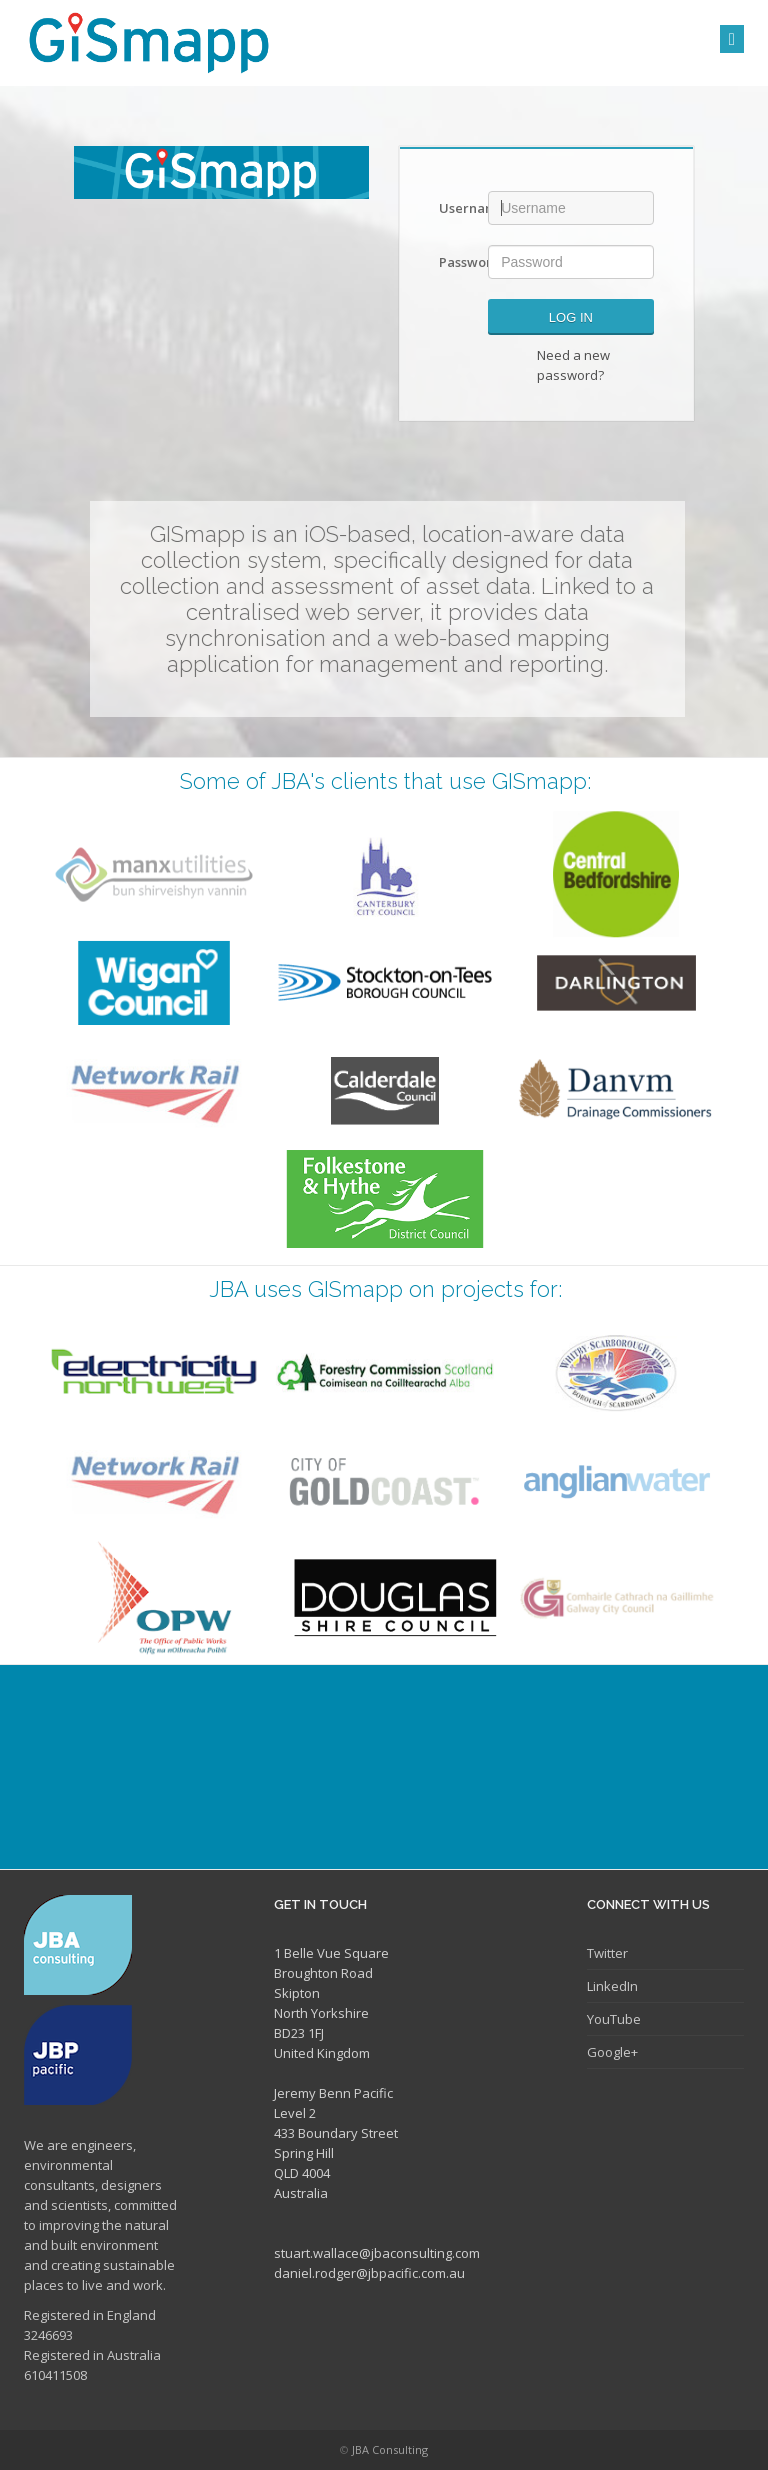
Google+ (612, 2052)
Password (456, 262)
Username (456, 208)
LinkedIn (612, 1986)
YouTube (614, 2019)
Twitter (607, 1953)
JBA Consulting (390, 2449)
